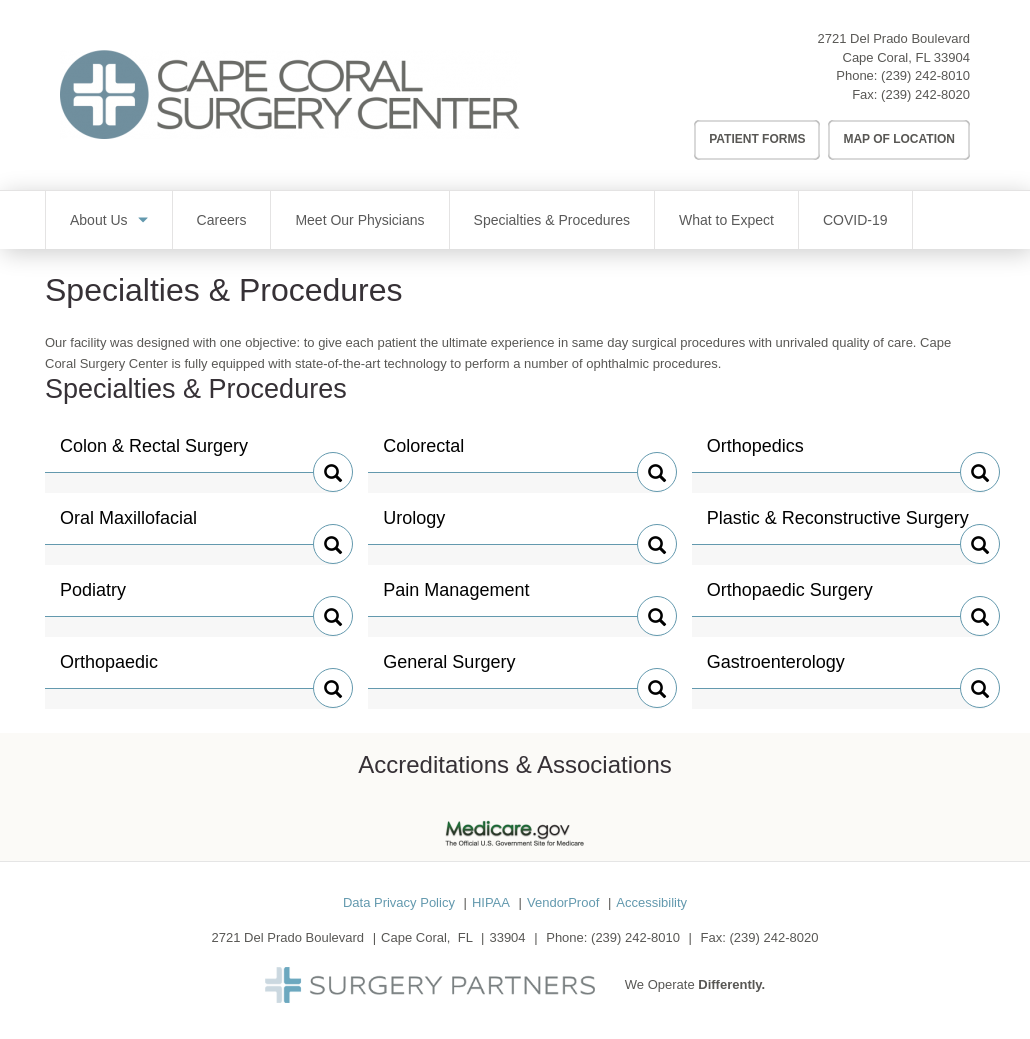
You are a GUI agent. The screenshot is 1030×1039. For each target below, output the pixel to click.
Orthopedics (755, 454)
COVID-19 (855, 220)
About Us (99, 220)
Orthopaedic (109, 670)
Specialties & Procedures (552, 220)
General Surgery (449, 670)
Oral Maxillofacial (128, 526)
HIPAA (491, 902)
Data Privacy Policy (399, 902)
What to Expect (726, 220)
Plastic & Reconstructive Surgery (838, 526)
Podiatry (102, 598)
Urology (425, 526)
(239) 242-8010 (925, 75)
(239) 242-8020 (925, 94)
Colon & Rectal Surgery (154, 454)
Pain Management (456, 598)
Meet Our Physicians (359, 220)
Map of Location (899, 139)
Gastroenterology (776, 670)
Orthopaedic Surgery (790, 598)
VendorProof (563, 902)
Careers (222, 220)
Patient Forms (757, 139)
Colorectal (425, 454)
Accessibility (651, 902)
